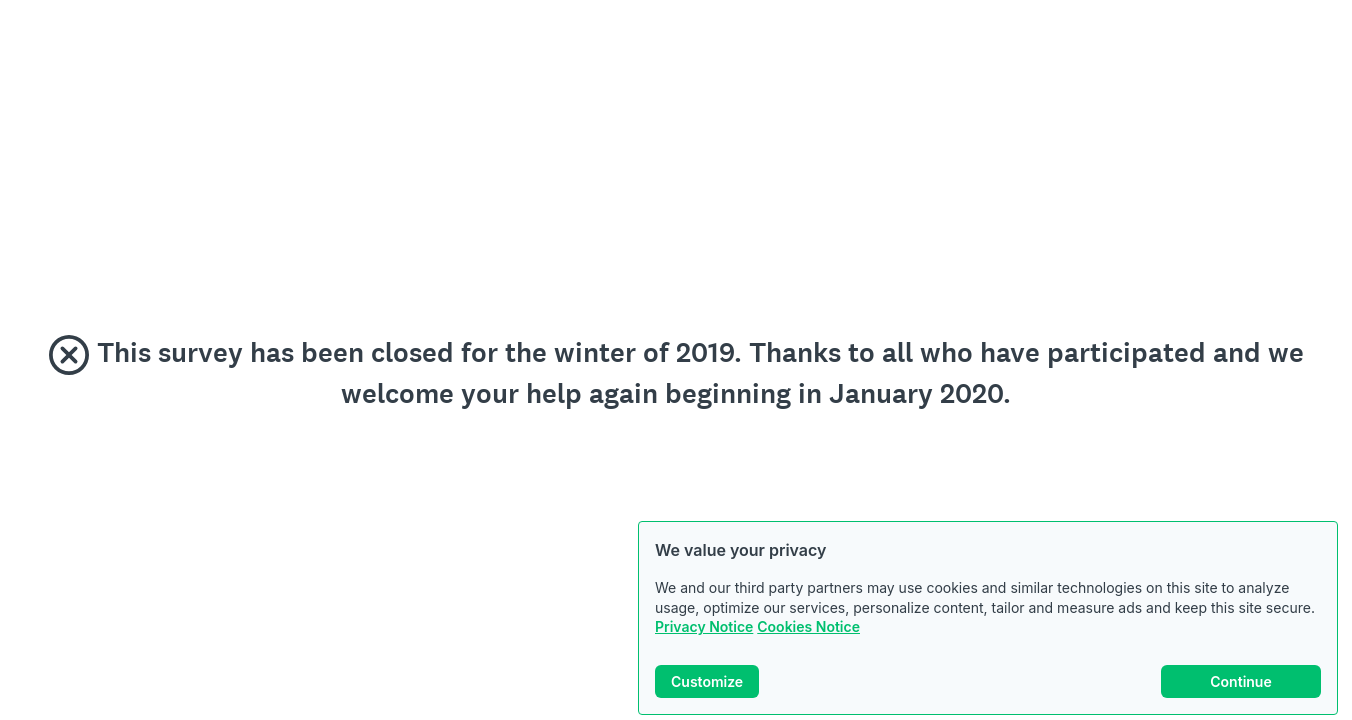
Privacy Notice (704, 626)
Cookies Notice (808, 626)
